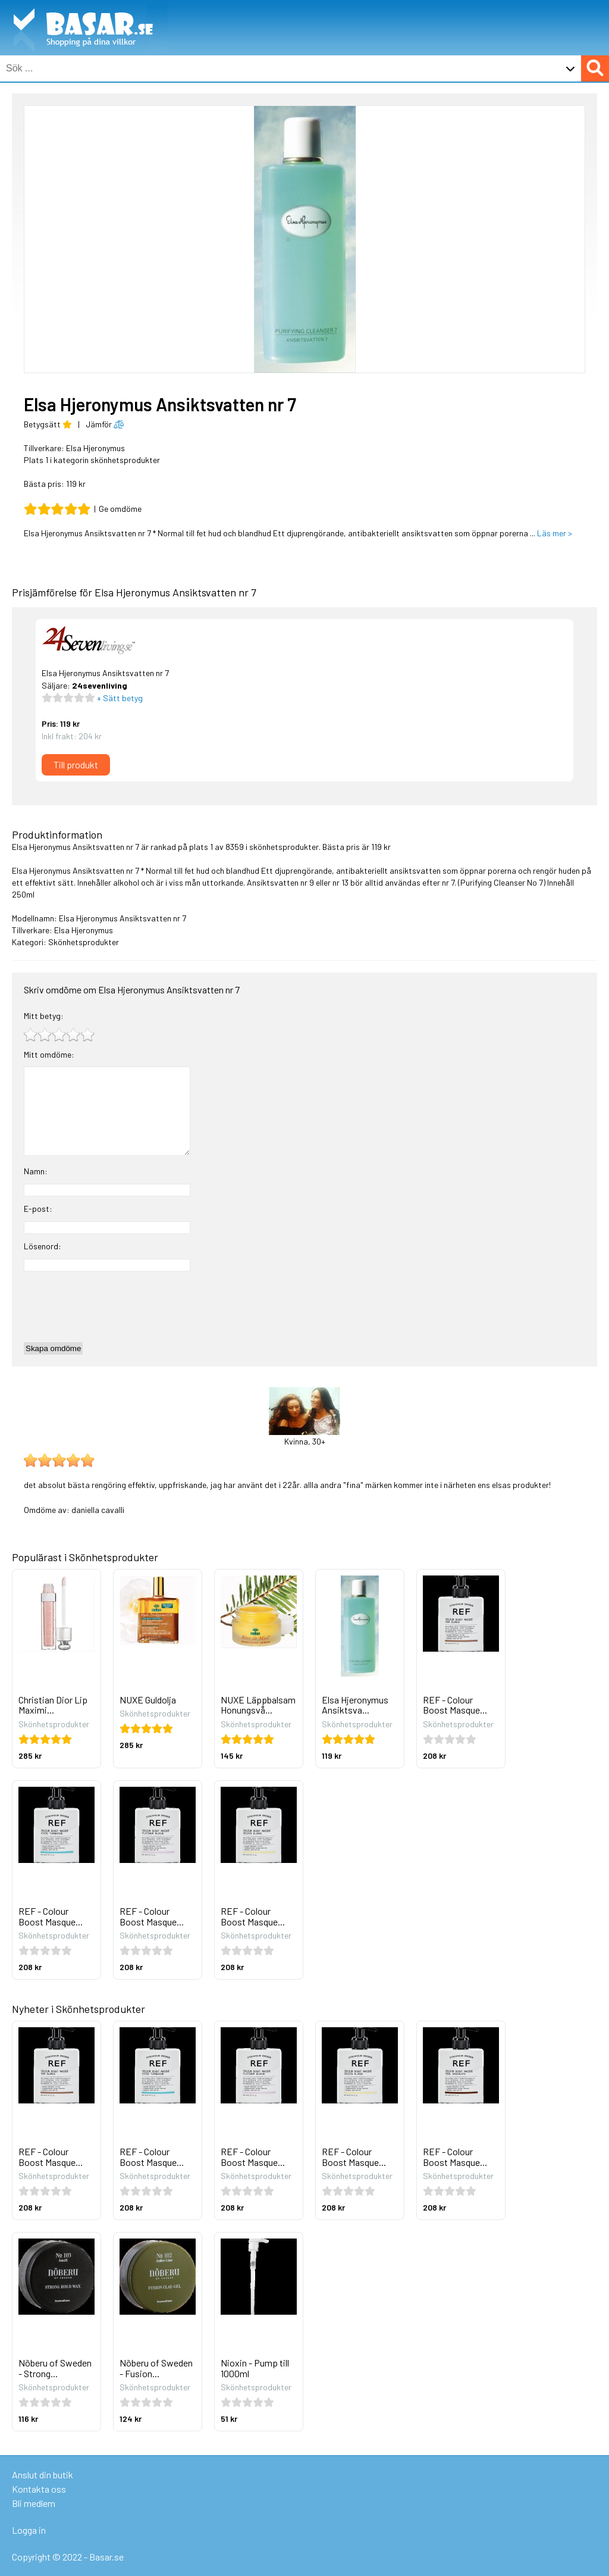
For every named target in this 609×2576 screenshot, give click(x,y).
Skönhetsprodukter (83, 942)
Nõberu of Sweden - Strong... (55, 2368)
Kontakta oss (39, 2488)
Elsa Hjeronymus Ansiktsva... (355, 1705)
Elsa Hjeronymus (95, 448)
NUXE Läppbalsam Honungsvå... (258, 1705)
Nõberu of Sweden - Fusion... (156, 2368)
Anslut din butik (42, 2474)
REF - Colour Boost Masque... (455, 1705)
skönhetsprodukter (284, 847)
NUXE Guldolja (148, 1699)
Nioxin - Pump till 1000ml (255, 2368)
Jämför (105, 424)
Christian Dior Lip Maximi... (52, 1705)
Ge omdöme (120, 509)
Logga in (29, 2530)
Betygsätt (48, 424)
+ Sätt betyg (119, 698)
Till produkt (76, 764)
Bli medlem (33, 2503)
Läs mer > (554, 533)
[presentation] (114, 1306)
